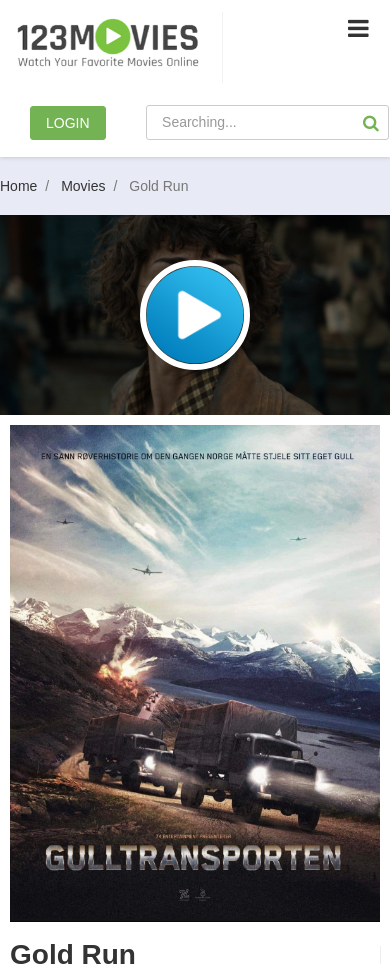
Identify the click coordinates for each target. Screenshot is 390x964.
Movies (93, 186)
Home (28, 186)
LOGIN (68, 123)
